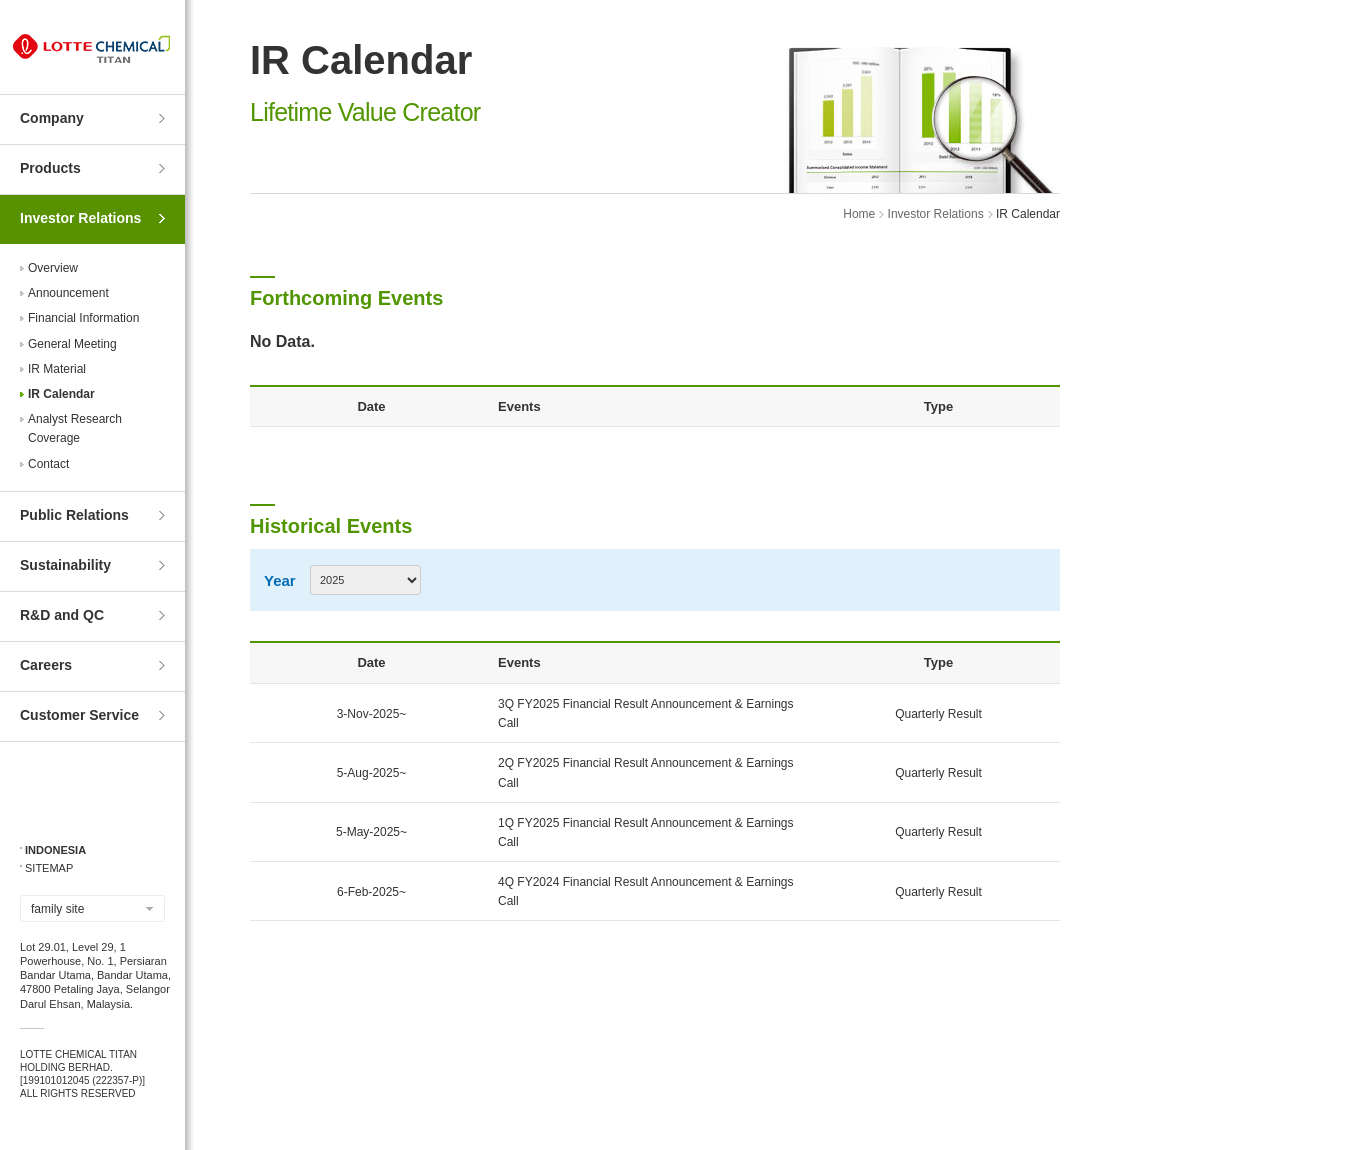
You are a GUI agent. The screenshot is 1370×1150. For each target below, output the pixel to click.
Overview (53, 268)
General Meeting (72, 344)
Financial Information (83, 318)
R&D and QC (62, 615)
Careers (46, 665)
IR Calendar (61, 394)
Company (52, 118)
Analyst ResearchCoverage (75, 428)
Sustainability (65, 565)
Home (859, 214)
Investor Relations (80, 218)
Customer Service (79, 715)
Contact (48, 464)
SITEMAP (49, 868)
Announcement (68, 293)
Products (50, 168)
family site (57, 909)
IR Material (57, 369)
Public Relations (74, 515)
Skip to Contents (0, 0)
